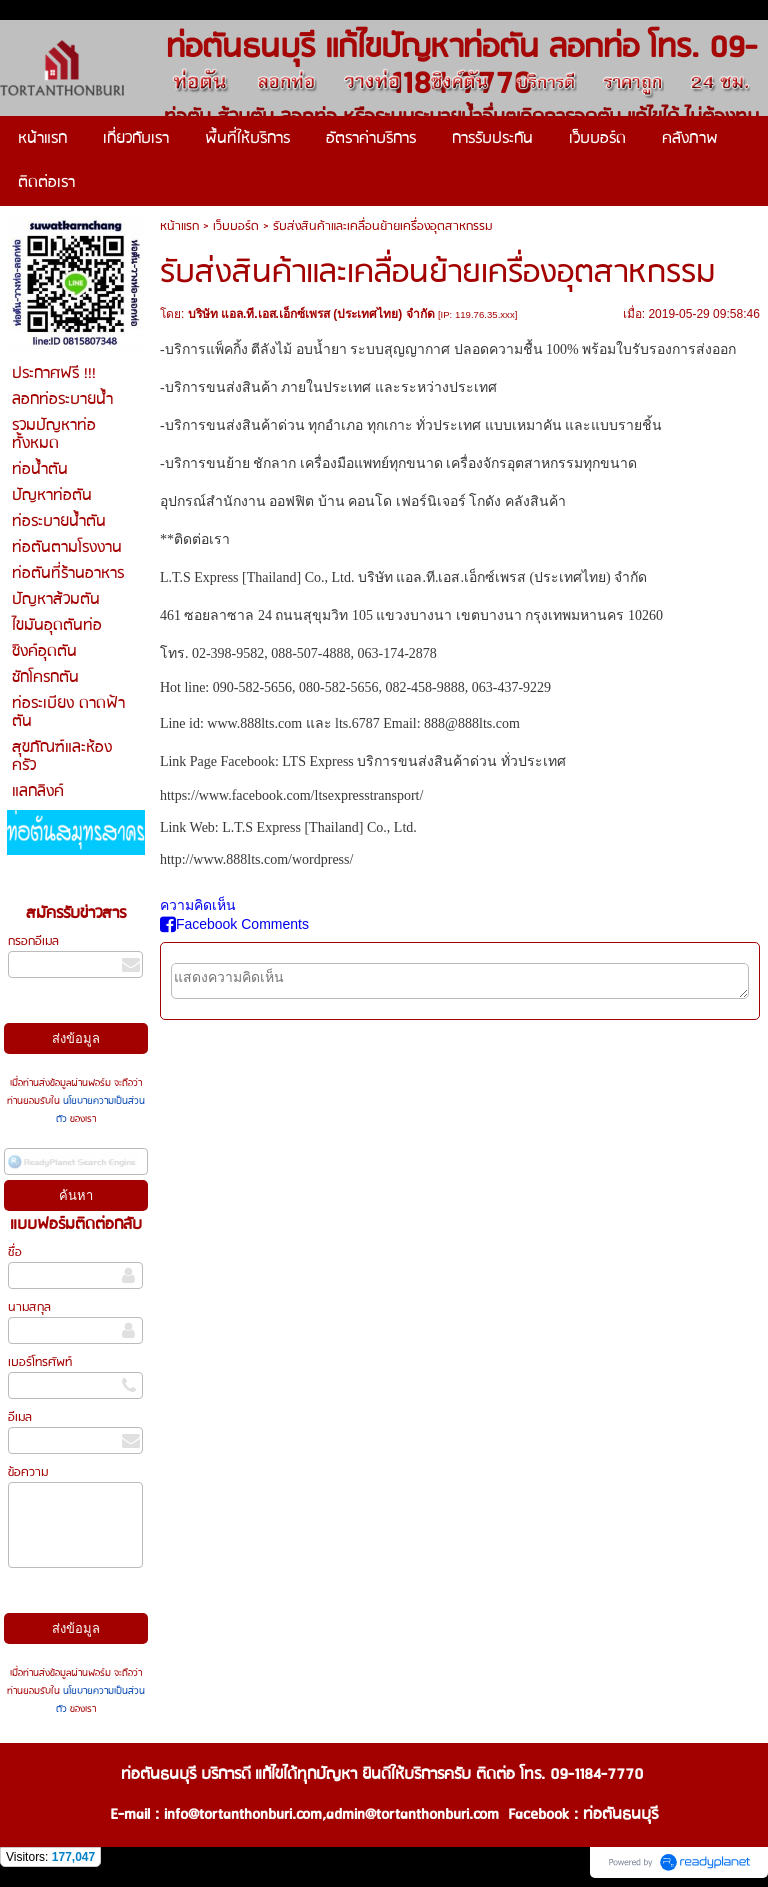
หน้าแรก (179, 226)
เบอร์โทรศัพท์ (40, 1362)
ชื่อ (15, 1252)
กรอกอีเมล (33, 941)
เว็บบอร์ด (236, 226)
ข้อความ (28, 1472)
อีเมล (20, 1417)
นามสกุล (29, 1307)
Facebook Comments (234, 924)
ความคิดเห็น (198, 905)
